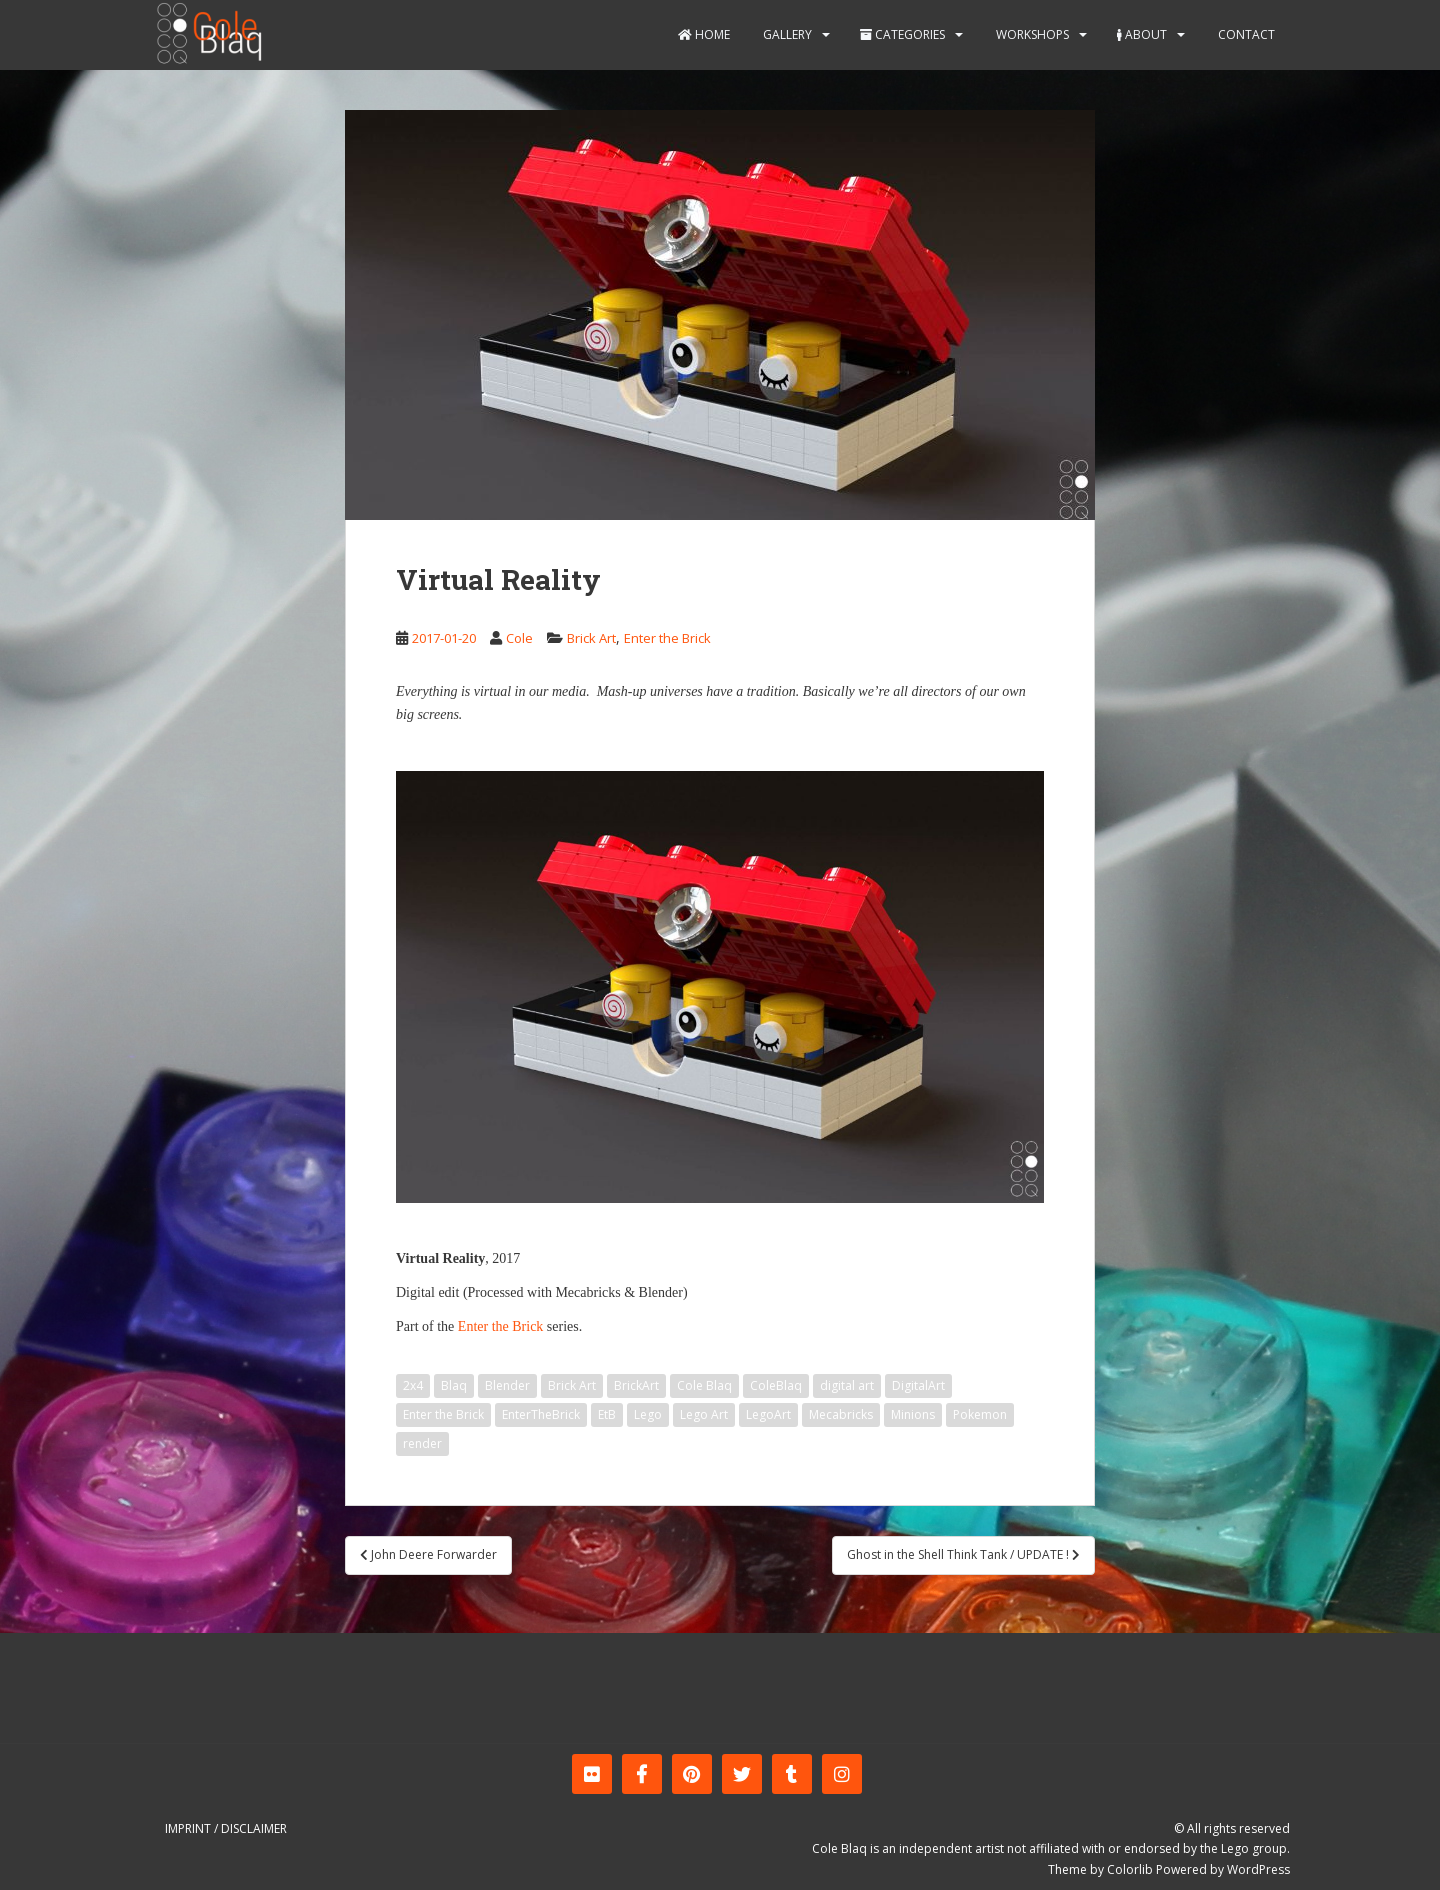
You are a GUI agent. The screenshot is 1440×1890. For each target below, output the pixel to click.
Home (704, 34)
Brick (527, 1326)
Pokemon (980, 1414)
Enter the (483, 1326)
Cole (519, 638)
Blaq (454, 1385)
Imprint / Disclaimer (226, 1828)
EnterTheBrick (541, 1414)
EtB (607, 1414)
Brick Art (591, 638)
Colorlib (1130, 1869)
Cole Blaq (704, 1385)
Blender (507, 1385)
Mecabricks (841, 1414)
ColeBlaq (776, 1385)
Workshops (1031, 34)
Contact (1245, 34)
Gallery (786, 34)
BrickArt (636, 1385)
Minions (913, 1414)
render (422, 1443)
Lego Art (704, 1414)
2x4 (413, 1385)
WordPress (1258, 1869)
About (1142, 34)
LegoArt (768, 1414)
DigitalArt (918, 1385)
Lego (648, 1414)
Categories (902, 34)
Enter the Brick (667, 638)
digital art (847, 1385)
